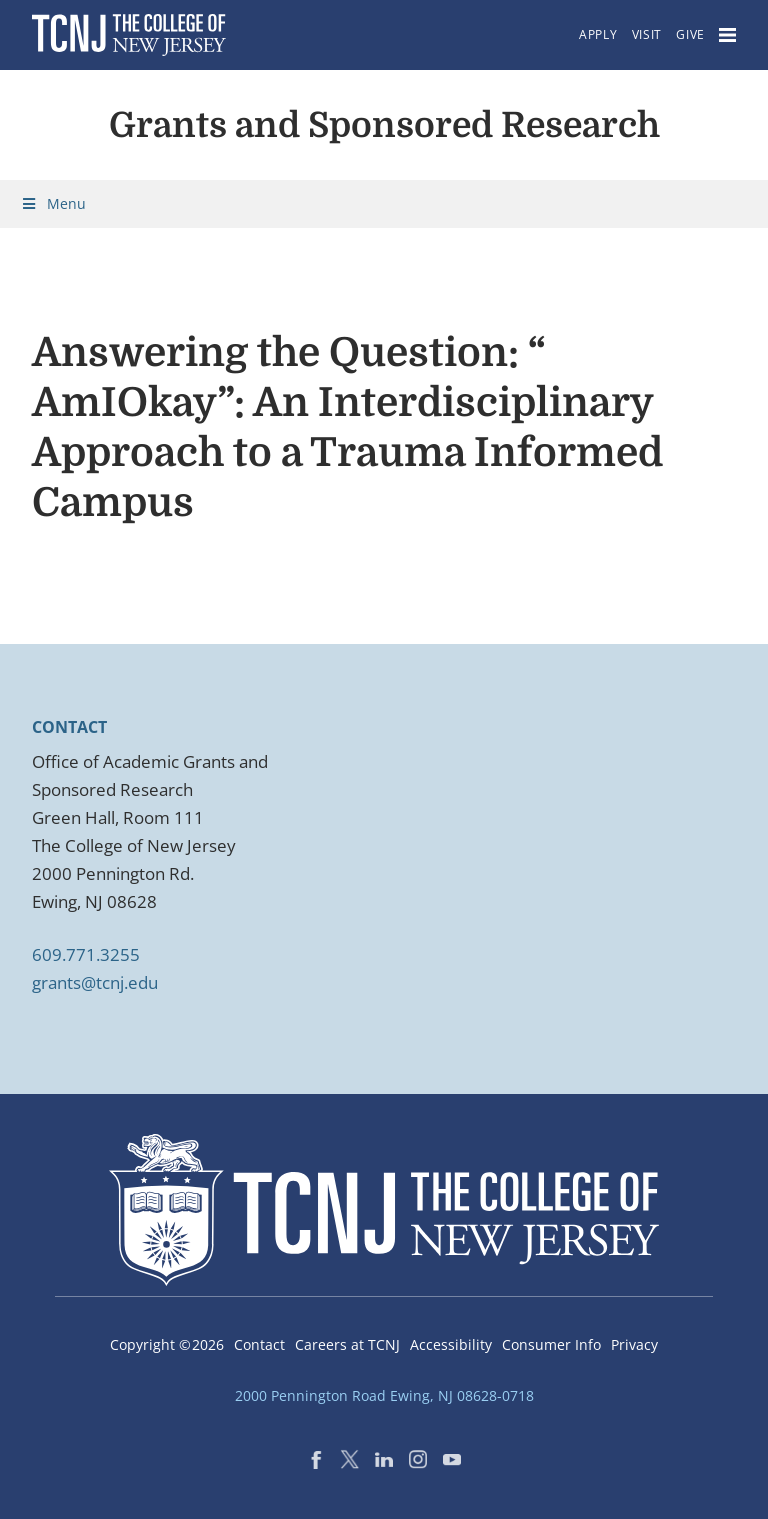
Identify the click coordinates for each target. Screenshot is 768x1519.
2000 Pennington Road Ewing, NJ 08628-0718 (384, 1395)
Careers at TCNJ (347, 1344)
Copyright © (167, 1344)
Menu (53, 203)
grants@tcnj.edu (95, 982)
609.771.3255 (86, 954)
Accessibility (451, 1344)
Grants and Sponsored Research (384, 125)
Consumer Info (551, 1344)
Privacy (634, 1344)
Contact (259, 1344)
